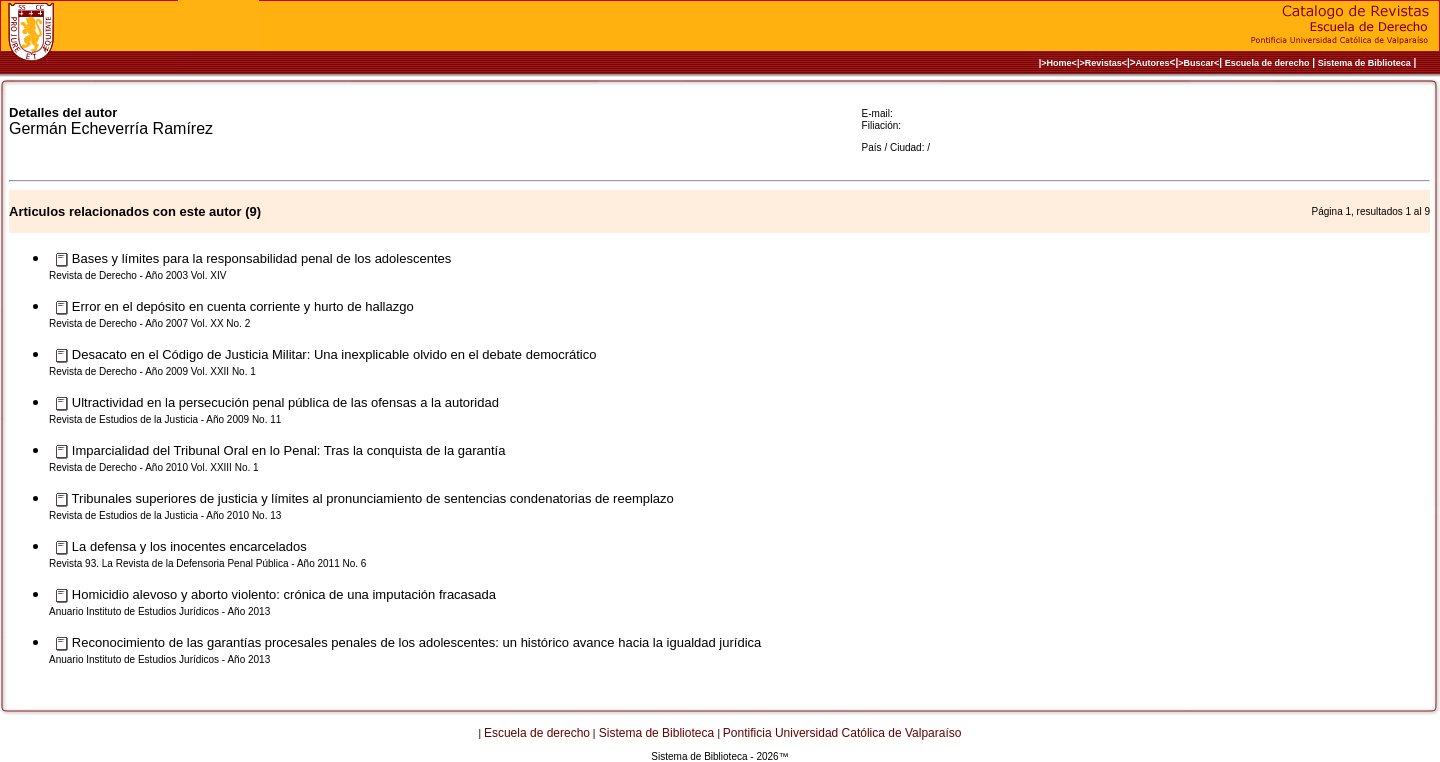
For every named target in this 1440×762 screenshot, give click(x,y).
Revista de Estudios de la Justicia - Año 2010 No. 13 (165, 515)
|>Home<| (1059, 63)
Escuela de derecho (1267, 63)
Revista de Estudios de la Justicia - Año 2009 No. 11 (165, 419)
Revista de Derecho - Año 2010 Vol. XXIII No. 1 (154, 467)
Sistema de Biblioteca (1364, 63)
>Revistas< (1103, 63)
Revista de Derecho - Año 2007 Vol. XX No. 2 (149, 323)
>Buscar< (1198, 63)
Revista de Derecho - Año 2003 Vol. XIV (137, 275)
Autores (1153, 63)
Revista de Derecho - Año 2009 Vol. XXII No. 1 (152, 371)
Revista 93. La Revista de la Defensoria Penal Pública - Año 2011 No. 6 (207, 563)
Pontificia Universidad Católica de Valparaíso (842, 733)
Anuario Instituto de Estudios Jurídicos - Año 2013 (159, 611)
